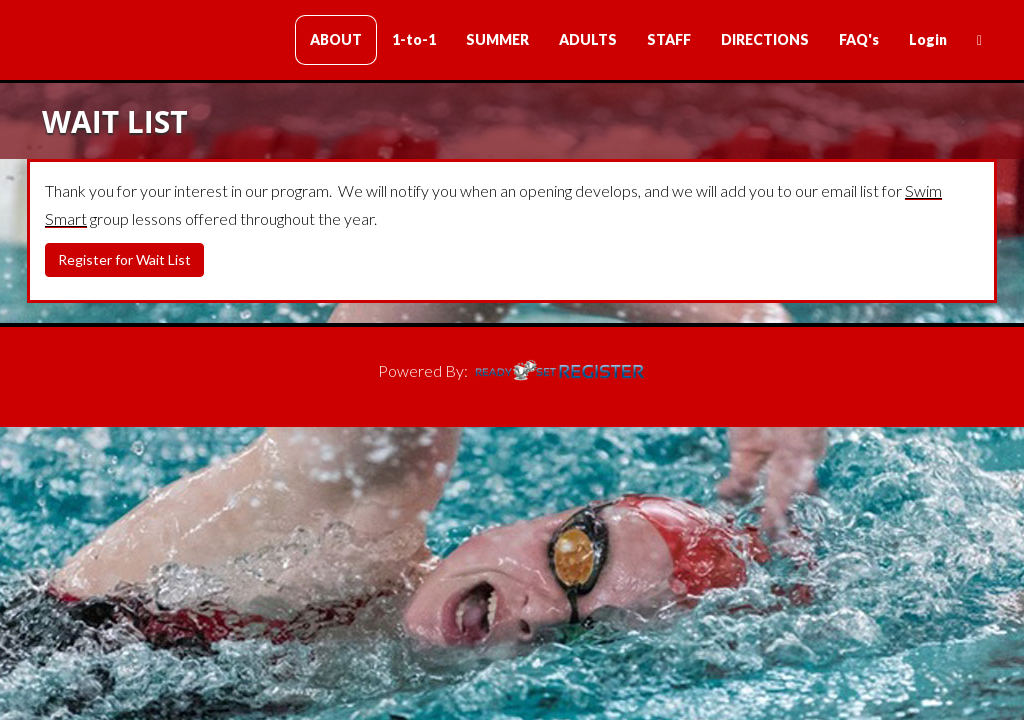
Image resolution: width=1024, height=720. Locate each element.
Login (928, 39)
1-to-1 (414, 39)
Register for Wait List (124, 259)
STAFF (669, 39)
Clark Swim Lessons (147, 41)
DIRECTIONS (765, 39)
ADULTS (588, 39)
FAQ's (859, 39)
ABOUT (336, 39)
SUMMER (497, 39)
